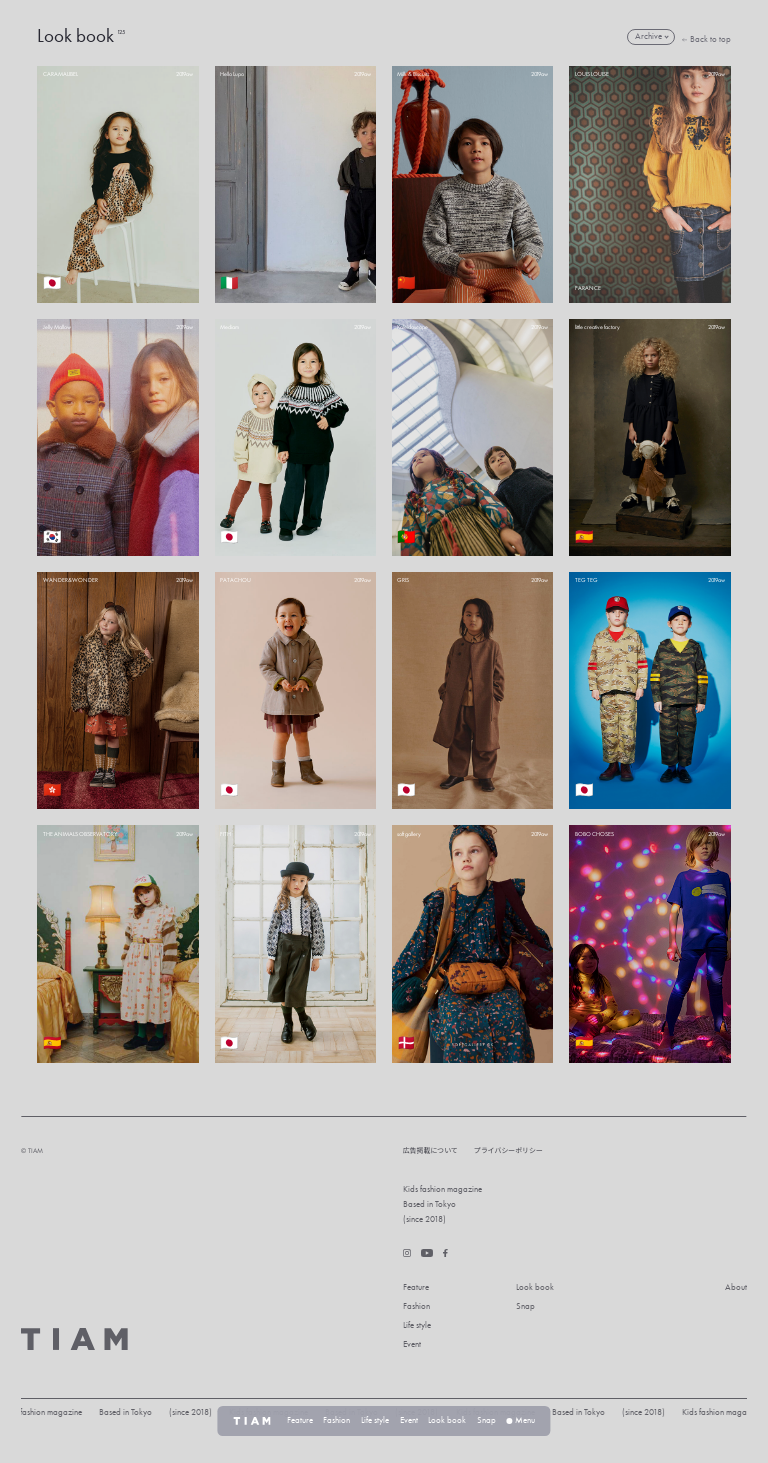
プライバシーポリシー (508, 1150)
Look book (535, 1287)
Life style (417, 1325)
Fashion (416, 1306)
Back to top (706, 39)
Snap (525, 1306)
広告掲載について (430, 1150)
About (736, 1287)
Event (412, 1344)
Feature (416, 1287)
